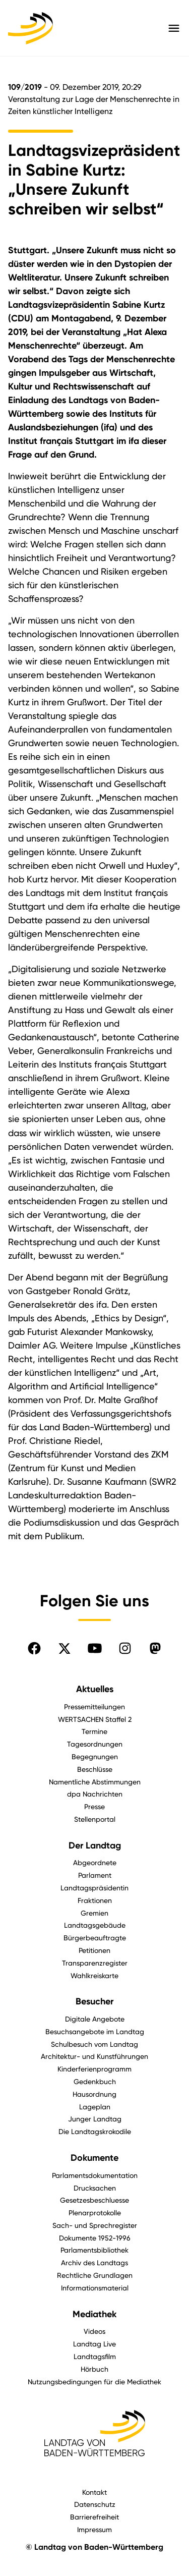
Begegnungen (95, 1756)
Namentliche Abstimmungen (95, 1781)
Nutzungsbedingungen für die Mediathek (94, 2381)
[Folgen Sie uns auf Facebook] (34, 1648)
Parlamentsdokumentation (95, 2175)
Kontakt (94, 2492)
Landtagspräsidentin (94, 1887)
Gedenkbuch (95, 2081)
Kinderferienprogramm (94, 2068)
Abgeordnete (94, 1862)
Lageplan (94, 2106)
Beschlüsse (94, 1769)
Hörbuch (94, 2369)
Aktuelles (94, 1689)
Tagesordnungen (94, 1744)
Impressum (94, 2529)
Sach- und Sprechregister (94, 2225)
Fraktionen (95, 1900)
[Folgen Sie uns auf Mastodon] (155, 1648)
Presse (94, 1806)
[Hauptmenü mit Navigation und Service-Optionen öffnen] (174, 28)
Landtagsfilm (95, 2356)
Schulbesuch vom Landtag (94, 2044)
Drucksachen (95, 2187)
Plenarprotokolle (95, 2212)
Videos (94, 2331)
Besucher (94, 2001)
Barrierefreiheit (94, 2516)
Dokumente (94, 2157)
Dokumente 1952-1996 (95, 2237)
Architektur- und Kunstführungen (94, 2056)
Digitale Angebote (94, 2018)
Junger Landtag (94, 2118)
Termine (94, 1731)
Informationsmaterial (95, 2287)
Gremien (94, 1913)
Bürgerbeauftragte (95, 1937)
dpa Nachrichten (94, 1793)
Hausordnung (94, 2094)
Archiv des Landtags (94, 2262)
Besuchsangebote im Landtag (94, 2031)
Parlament (94, 1875)
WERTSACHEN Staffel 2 (95, 1719)
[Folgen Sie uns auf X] (64, 1648)
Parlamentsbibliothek (94, 2250)
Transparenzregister (95, 1962)
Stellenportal (94, 1819)
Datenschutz (94, 2504)
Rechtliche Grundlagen (95, 2275)
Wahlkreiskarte (94, 1975)
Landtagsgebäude (94, 1925)
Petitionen (94, 1950)
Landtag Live (94, 2343)
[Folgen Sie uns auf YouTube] (95, 1648)
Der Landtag (95, 1845)
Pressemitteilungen (94, 1706)
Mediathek (94, 2314)
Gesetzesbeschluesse (94, 2200)
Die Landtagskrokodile (94, 2131)
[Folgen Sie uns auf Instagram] (125, 1648)
